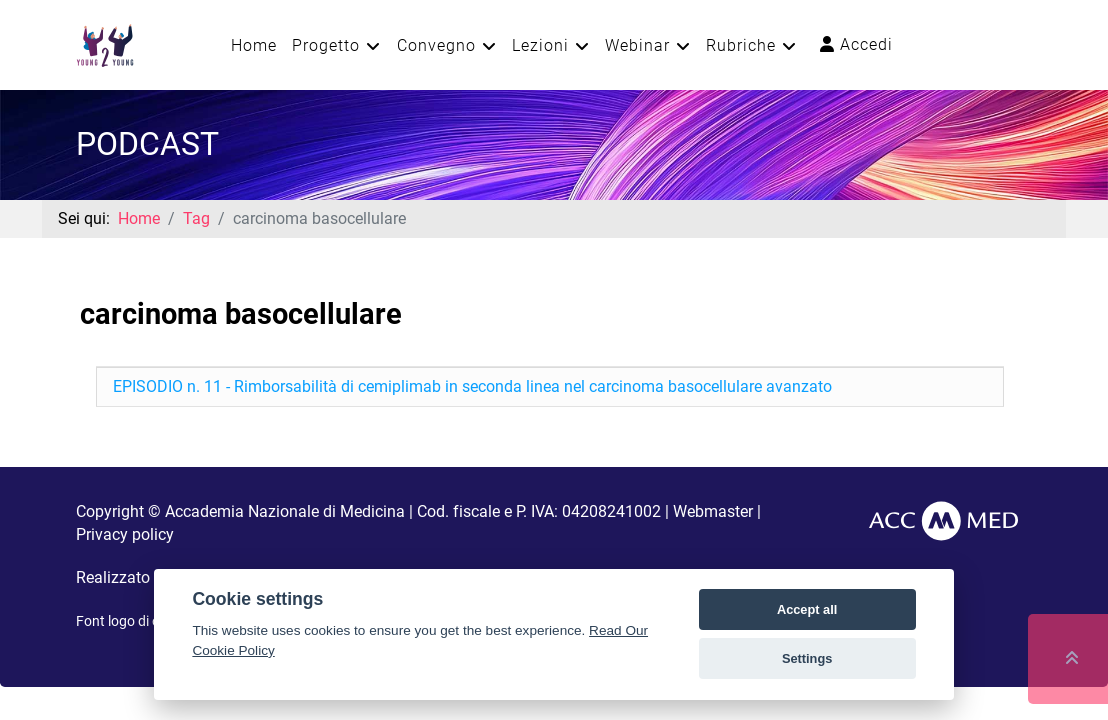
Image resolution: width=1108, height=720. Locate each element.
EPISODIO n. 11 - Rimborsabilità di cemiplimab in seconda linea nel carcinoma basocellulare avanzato (472, 386)
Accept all (807, 609)
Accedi (856, 44)
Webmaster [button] (713, 511)
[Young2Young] (105, 43)
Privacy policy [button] (125, 534)
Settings (807, 658)
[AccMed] (943, 519)
